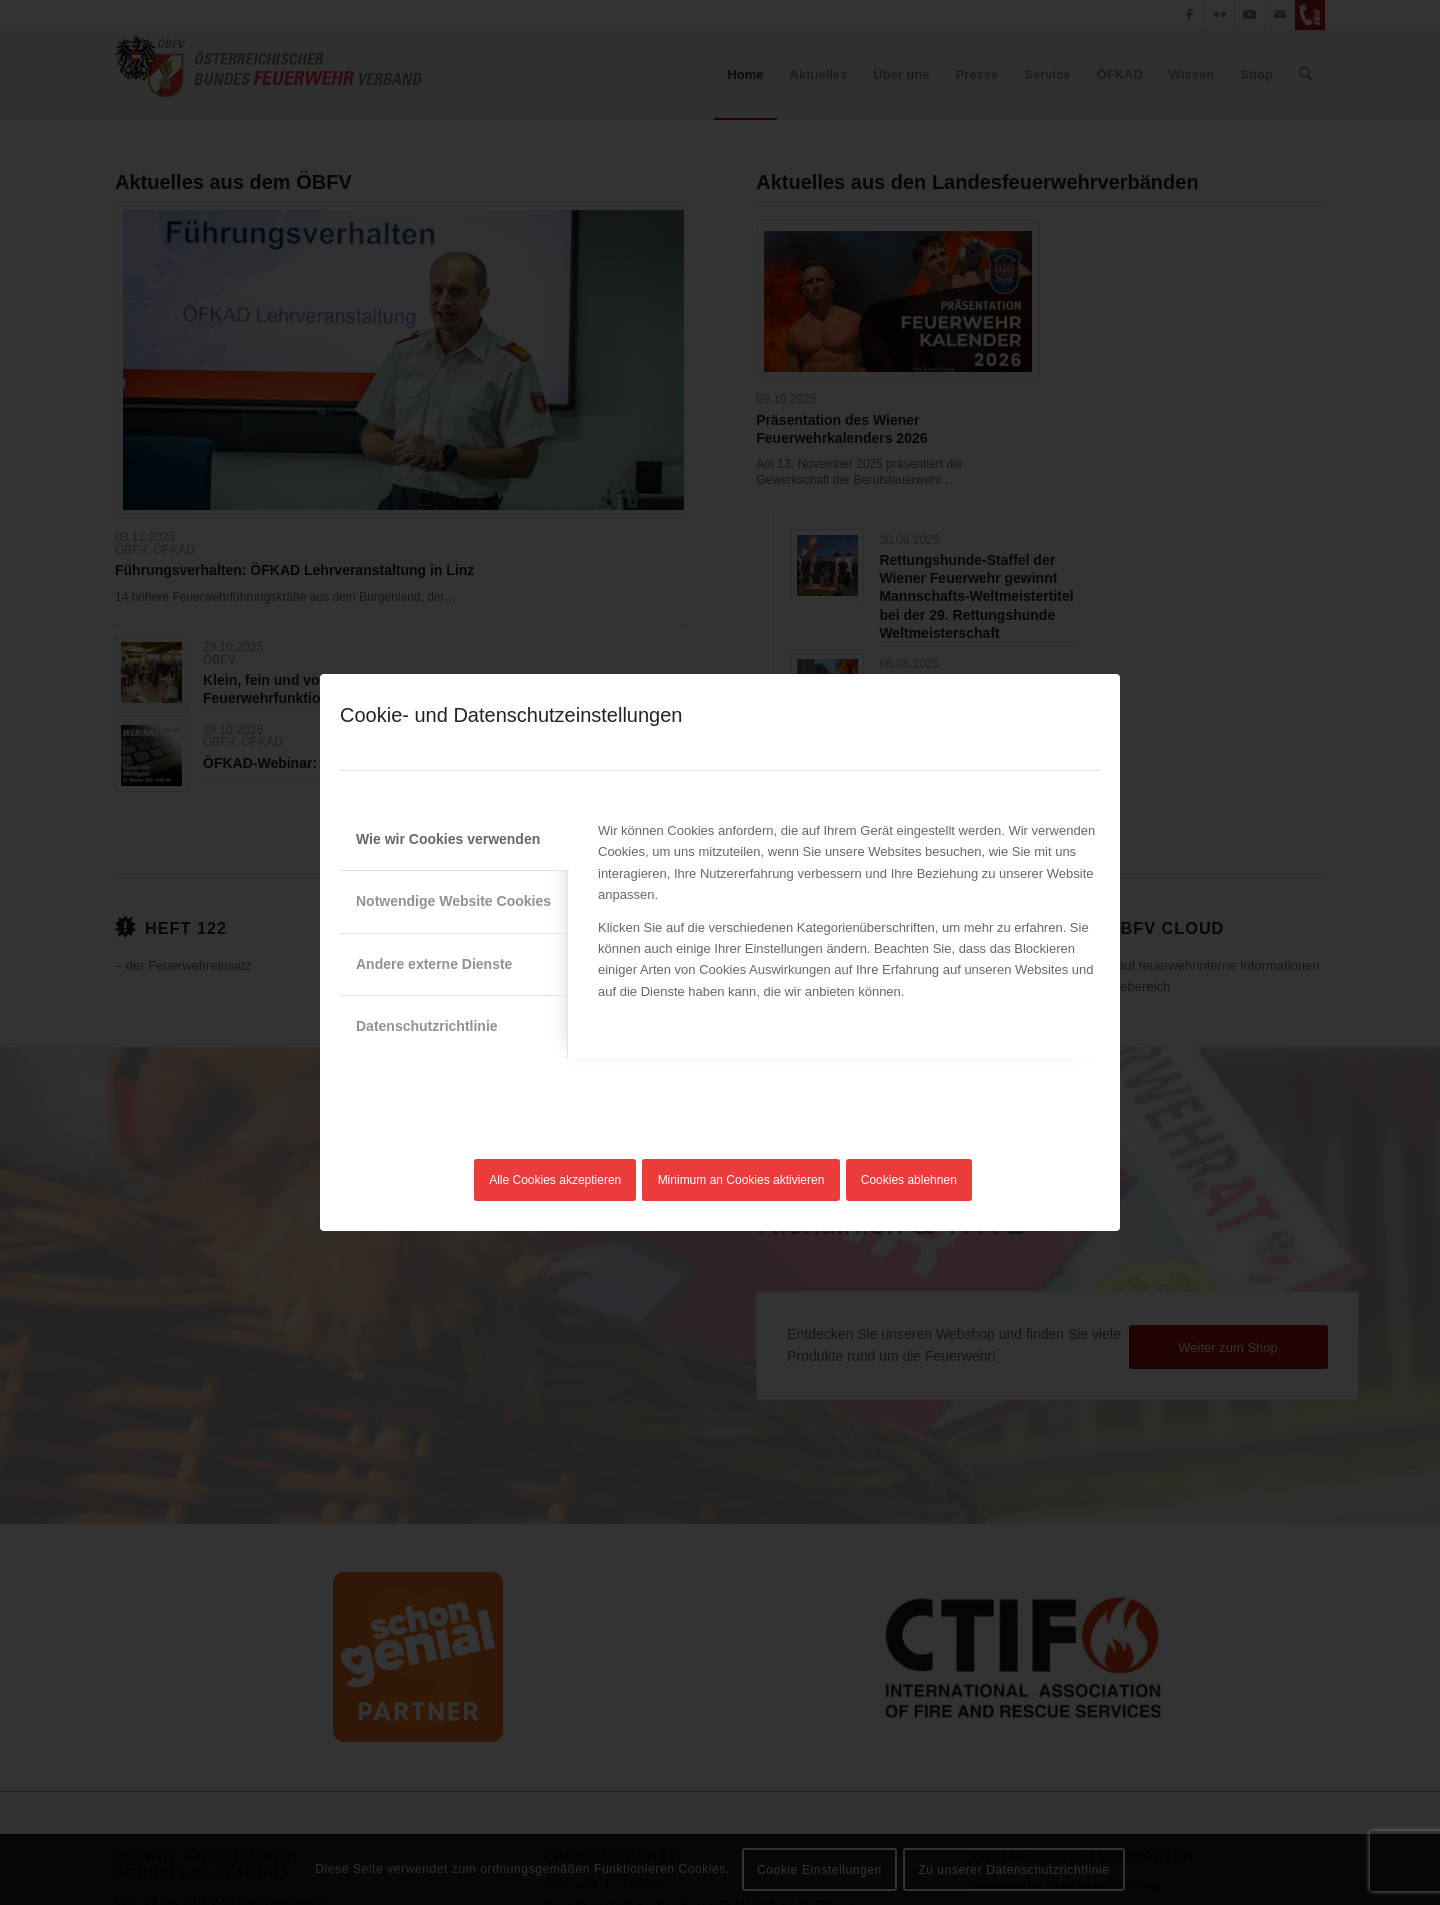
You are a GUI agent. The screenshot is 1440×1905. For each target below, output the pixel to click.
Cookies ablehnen (909, 1180)
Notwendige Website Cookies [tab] (453, 901)
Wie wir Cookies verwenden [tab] (448, 839)
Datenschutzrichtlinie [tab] (427, 1026)
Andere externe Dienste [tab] (434, 964)
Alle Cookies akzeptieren (555, 1180)
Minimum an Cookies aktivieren (741, 1180)
